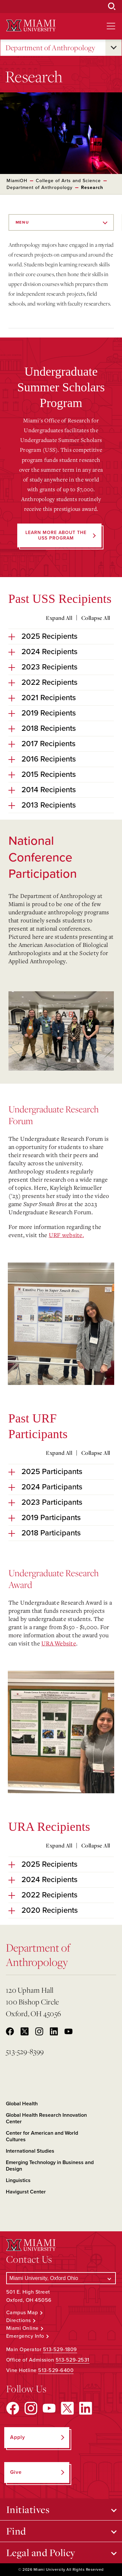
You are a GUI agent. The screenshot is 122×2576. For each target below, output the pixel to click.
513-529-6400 (56, 2370)
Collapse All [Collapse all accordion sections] (95, 617)
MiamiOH (17, 180)
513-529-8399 (25, 2051)
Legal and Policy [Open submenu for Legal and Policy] (40, 2552)
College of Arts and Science (68, 180)
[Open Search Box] (112, 6)
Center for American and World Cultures (42, 2136)
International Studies (30, 2151)
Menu (22, 222)
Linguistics (18, 2180)
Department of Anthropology (50, 48)
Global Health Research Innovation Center (46, 2118)
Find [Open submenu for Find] (16, 2530)
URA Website (58, 1643)
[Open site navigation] (111, 26)
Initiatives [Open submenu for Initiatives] (28, 2509)
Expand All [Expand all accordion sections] (59, 617)
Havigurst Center (26, 2192)
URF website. (66, 1235)
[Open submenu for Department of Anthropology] (113, 47)
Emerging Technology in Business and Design (50, 2165)
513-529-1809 (60, 2349)
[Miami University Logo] (31, 26)
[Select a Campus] (61, 2278)
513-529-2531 (72, 2360)
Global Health (22, 2103)
